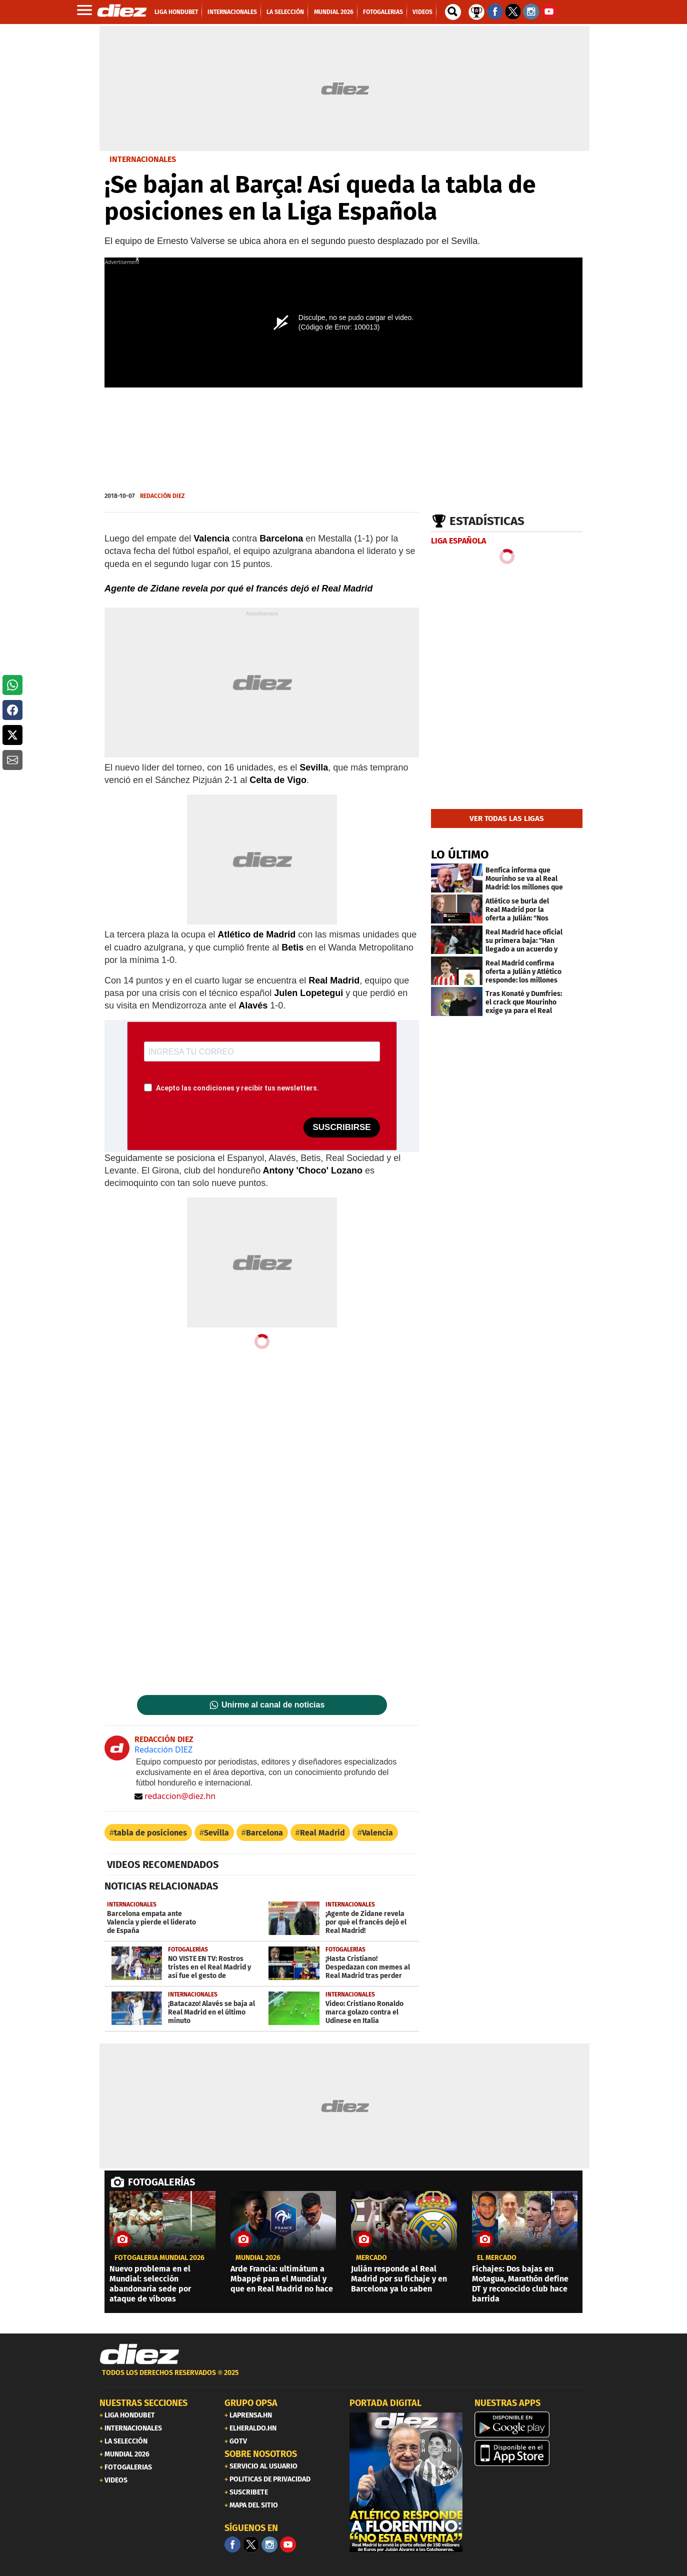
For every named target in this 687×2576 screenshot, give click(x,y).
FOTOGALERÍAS (161, 2182)
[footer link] (344, 2378)
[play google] (531, 2425)
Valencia (377, 1833)
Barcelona (264, 1833)
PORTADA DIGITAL (386, 2403)
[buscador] (453, 12)
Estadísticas (487, 521)
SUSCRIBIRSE (341, 1127)
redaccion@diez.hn (175, 1796)
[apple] (531, 2453)
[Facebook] (232, 2544)
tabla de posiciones (150, 1833)
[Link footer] (140, 2354)
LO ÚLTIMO (460, 854)
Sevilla (216, 1833)
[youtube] (288, 2544)
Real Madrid (322, 1833)
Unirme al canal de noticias (273, 1705)
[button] (12, 685)
